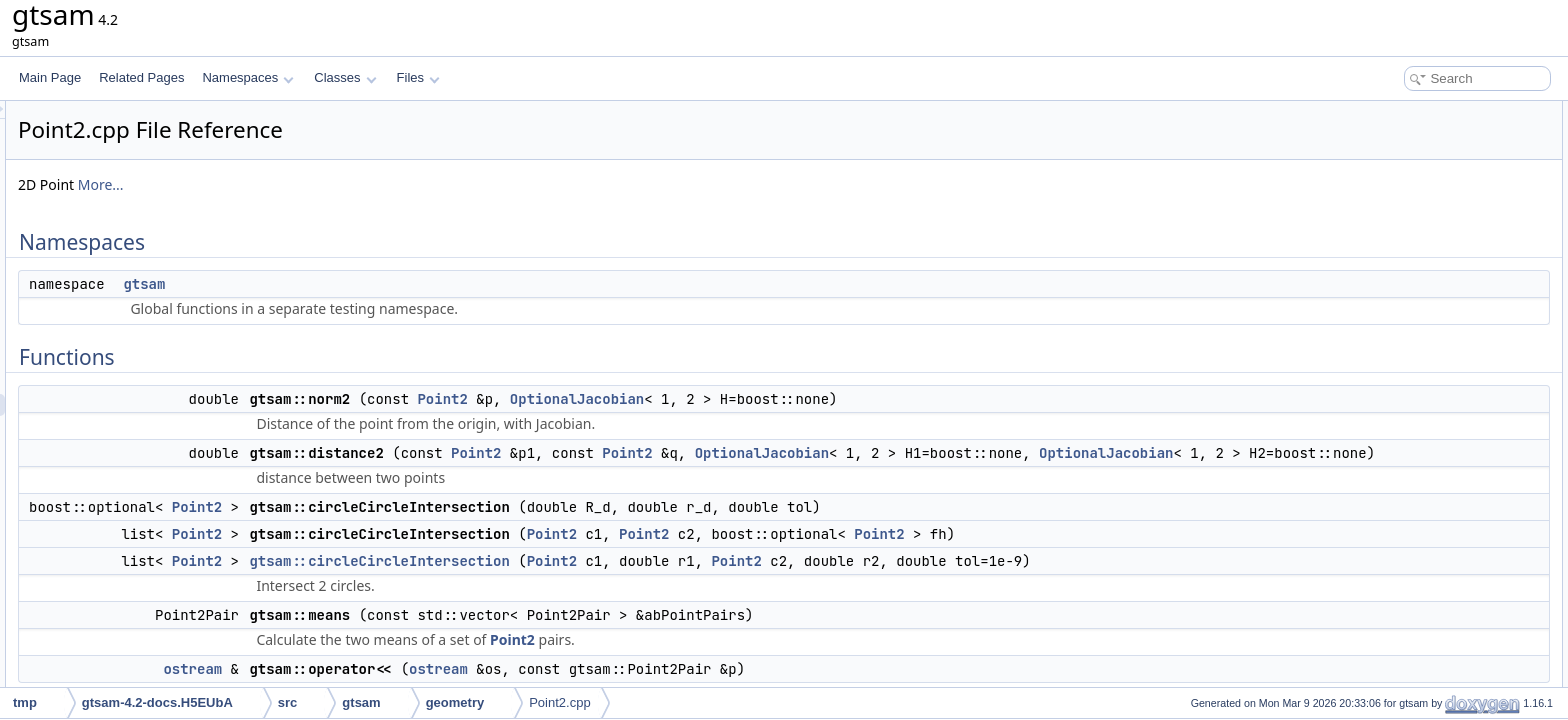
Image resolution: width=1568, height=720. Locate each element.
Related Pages (141, 77)
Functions (1371, 156)
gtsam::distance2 (1406, 200)
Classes (345, 77)
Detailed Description (1398, 332)
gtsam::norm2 (1397, 178)
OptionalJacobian (827, 399)
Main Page (50, 77)
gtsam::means (1398, 288)
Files (418, 77)
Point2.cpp (559, 702)
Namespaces (247, 77)
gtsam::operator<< (1410, 310)
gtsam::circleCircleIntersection (629, 583)
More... (351, 184)
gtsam (394, 284)
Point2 (692, 399)
